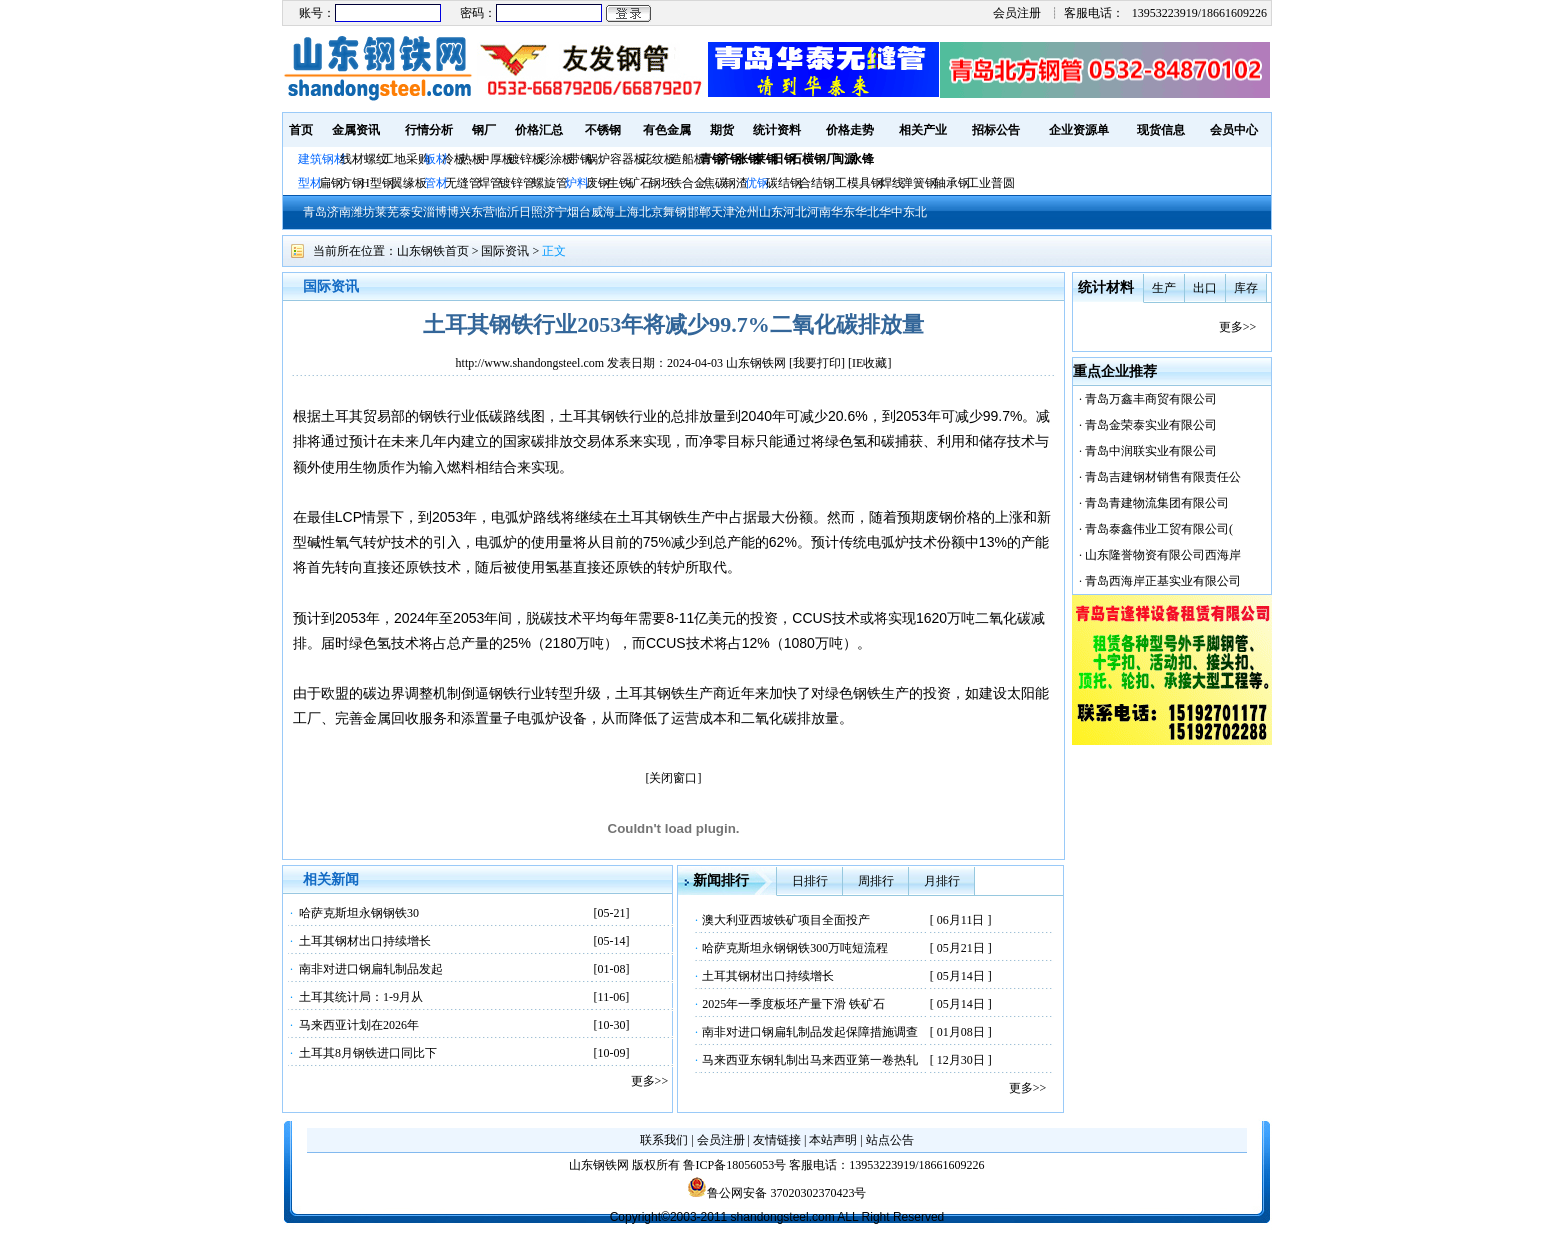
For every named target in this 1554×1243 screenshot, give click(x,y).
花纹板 (658, 159)
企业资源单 (1079, 130)
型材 (310, 183)
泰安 (411, 212)
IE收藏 (869, 363)
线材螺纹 (364, 159)
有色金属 (667, 130)
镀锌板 (526, 159)
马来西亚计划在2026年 (359, 1025)
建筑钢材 (322, 159)
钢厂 (484, 130)
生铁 (619, 183)
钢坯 (661, 183)
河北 (795, 212)
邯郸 (699, 212)
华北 (867, 212)
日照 (531, 212)
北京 (651, 212)
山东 (771, 212)
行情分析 (429, 130)
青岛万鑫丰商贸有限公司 (1151, 399)
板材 (436, 159)
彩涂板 (556, 159)
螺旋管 (550, 183)
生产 (1164, 288)
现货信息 (1161, 130)
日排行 (810, 881)
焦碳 (715, 183)
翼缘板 (409, 183)
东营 (483, 212)
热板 (472, 159)
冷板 (454, 159)
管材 (436, 183)
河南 (819, 212)
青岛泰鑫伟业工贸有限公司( (1159, 529)
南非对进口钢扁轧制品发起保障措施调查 (810, 1032)
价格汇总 (539, 130)
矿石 (640, 183)
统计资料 (777, 130)
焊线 (892, 183)
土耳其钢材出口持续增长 (365, 941)
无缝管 (463, 183)
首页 (301, 130)
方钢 (352, 183)
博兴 (459, 212)
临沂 (507, 212)
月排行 (942, 881)
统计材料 (1106, 287)
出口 (1205, 288)
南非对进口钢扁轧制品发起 (371, 969)
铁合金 (688, 183)
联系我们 (664, 1140)
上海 (627, 212)
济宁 (555, 212)
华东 (843, 212)
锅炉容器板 (616, 159)
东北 (915, 212)
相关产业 (923, 130)
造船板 (688, 159)
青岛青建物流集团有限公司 (1157, 503)
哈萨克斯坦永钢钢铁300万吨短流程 (795, 948)
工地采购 (406, 159)
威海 (603, 212)
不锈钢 (603, 130)
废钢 (598, 183)
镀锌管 (517, 183)
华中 (891, 212)
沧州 (747, 212)
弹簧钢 (919, 183)
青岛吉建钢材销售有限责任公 (1163, 477)
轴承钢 (952, 183)
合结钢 (817, 183)
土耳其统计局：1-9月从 (361, 997)
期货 (722, 130)
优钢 (757, 183)
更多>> (650, 1081)
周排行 (876, 881)
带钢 (580, 159)
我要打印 (817, 363)
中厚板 (496, 159)
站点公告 (890, 1140)
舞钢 (675, 212)
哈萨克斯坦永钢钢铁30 (359, 913)
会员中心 (1234, 130)
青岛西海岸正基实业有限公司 (1163, 581)
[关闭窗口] (674, 778)
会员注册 (1017, 13)
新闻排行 (721, 880)
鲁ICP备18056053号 (734, 1165)
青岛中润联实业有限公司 (1151, 451)
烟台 (579, 212)
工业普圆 (991, 183)
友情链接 (777, 1140)
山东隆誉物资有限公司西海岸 (1163, 555)
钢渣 (736, 183)
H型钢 (377, 183)
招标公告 (996, 130)
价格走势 (850, 130)
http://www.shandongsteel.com (530, 363)
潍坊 (363, 212)
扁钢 (331, 183)
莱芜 (387, 212)
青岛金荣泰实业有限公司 (1151, 425)
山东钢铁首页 (433, 251)
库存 (1246, 288)
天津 (723, 212)
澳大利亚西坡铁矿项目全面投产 (786, 920)
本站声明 (833, 1140)
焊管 (490, 183)
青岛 (315, 212)
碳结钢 (784, 183)
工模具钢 (857, 183)
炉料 (577, 183)
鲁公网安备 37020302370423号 (776, 1193)
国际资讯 (505, 251)
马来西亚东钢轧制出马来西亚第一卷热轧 (810, 1060)
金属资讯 (356, 130)
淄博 (435, 212)
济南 (339, 212)
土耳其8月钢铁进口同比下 (368, 1053)
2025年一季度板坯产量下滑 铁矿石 (793, 1004)
